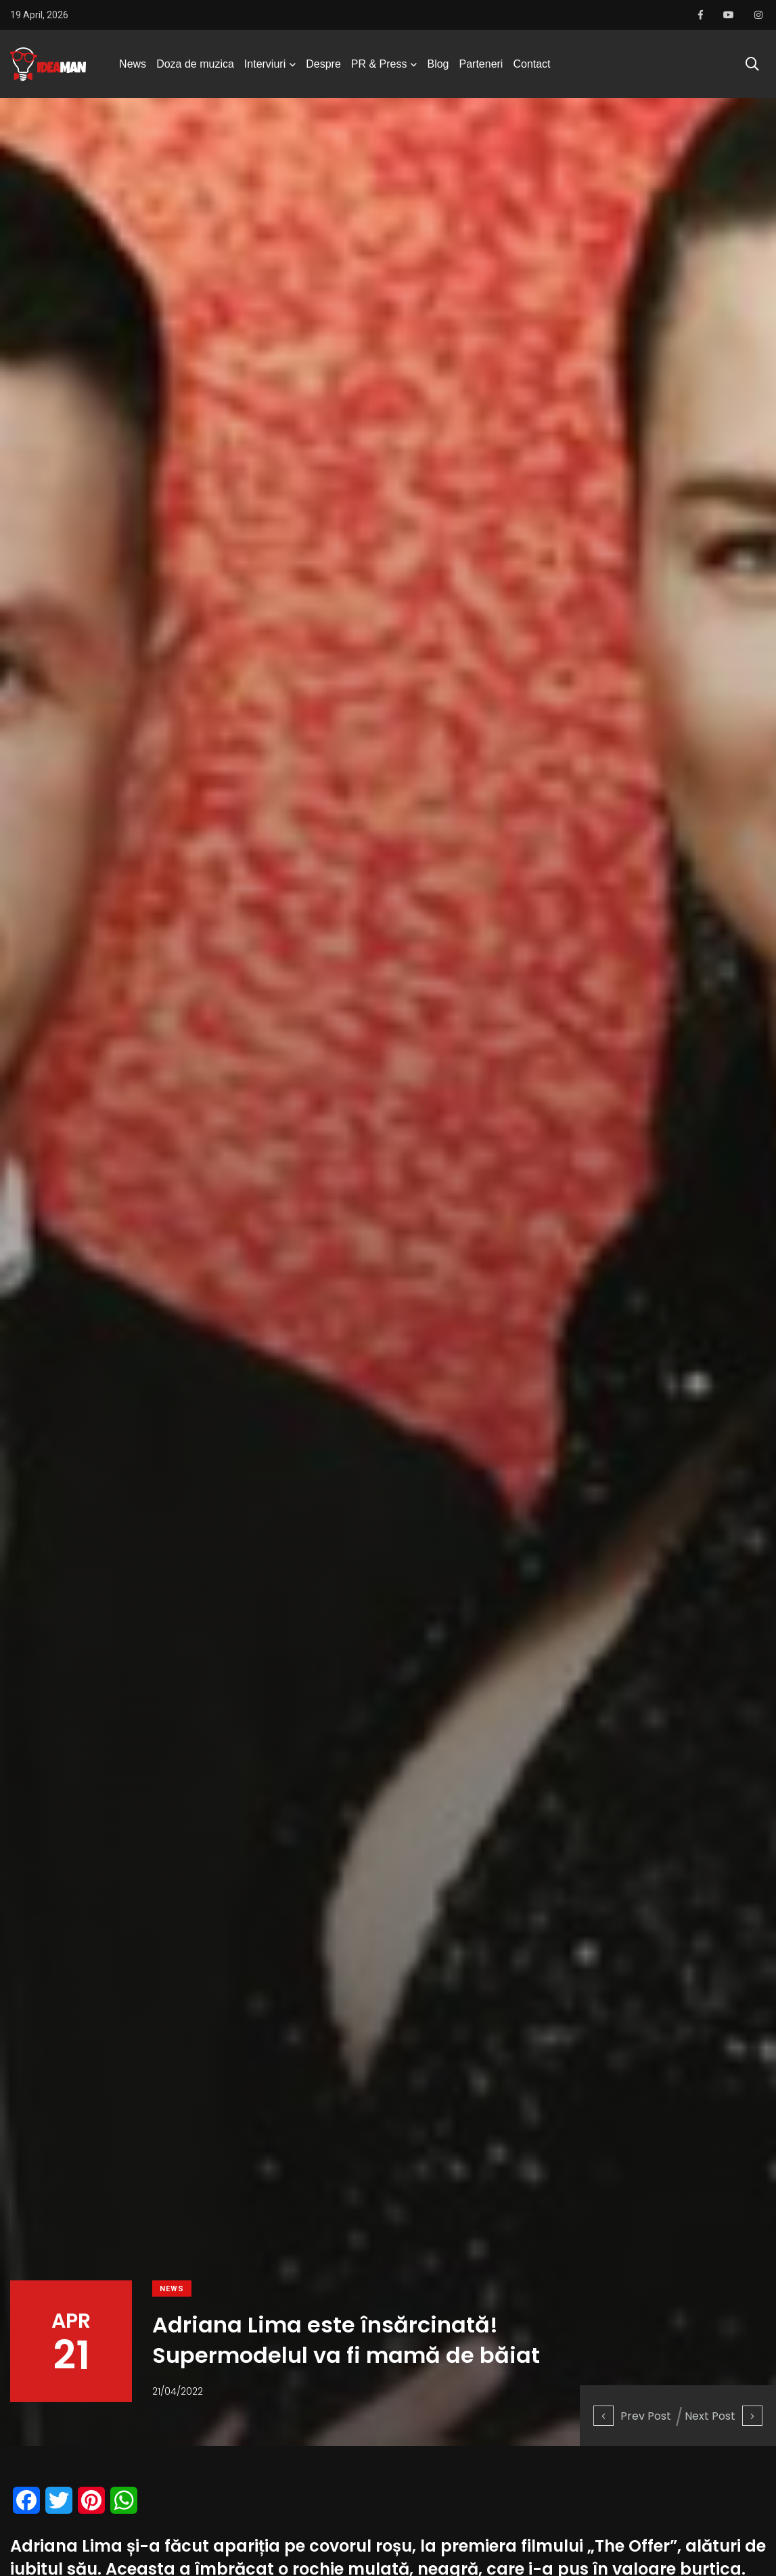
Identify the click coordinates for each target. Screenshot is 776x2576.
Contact (531, 64)
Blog (438, 64)
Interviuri (265, 64)
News (132, 64)
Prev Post (632, 2416)
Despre (323, 64)
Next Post (723, 2416)
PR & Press (379, 64)
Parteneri (481, 64)
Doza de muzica (195, 64)
